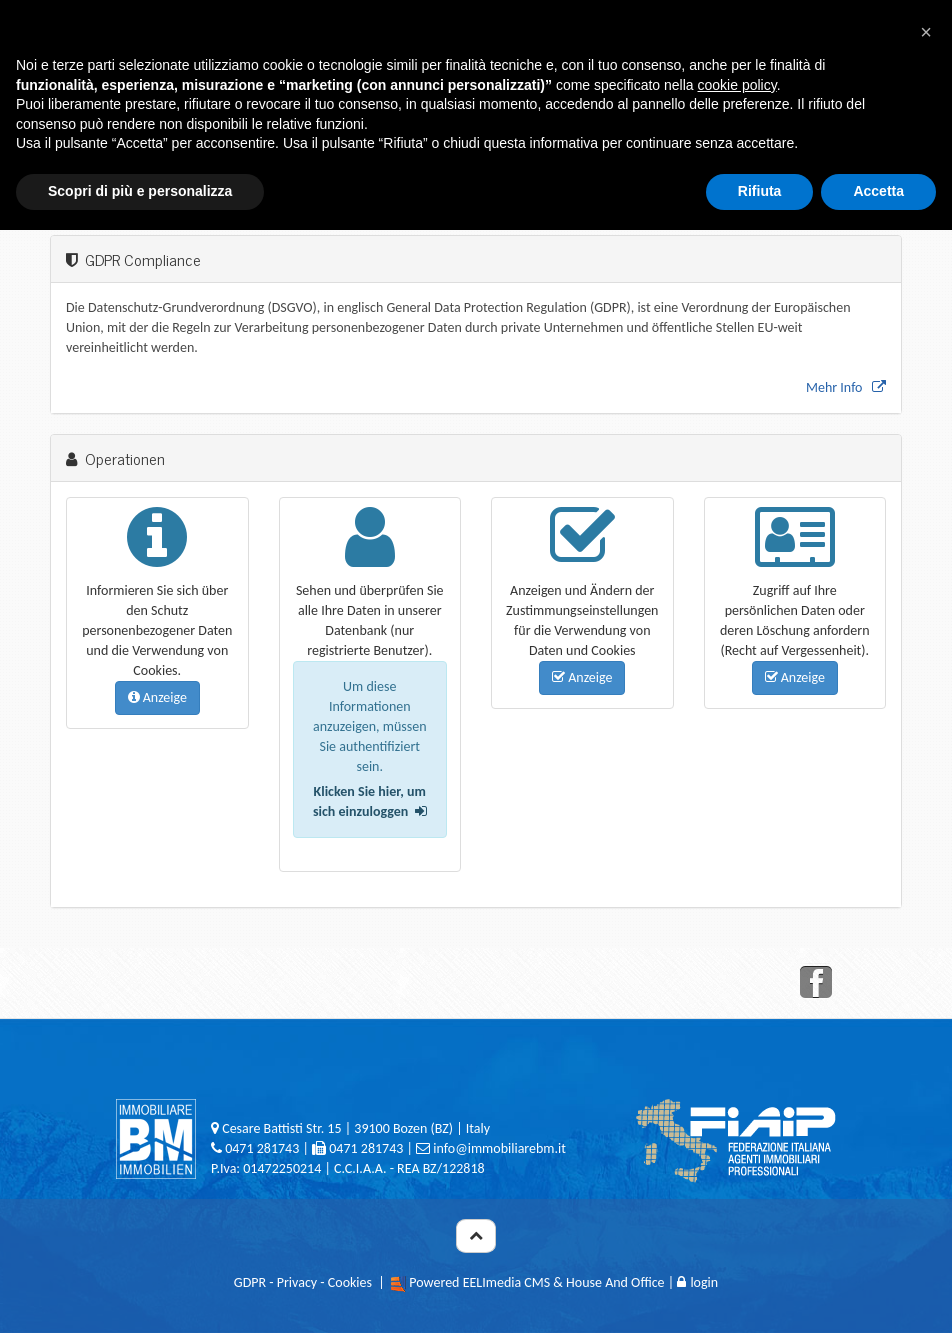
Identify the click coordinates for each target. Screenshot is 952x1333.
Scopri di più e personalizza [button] (140, 191)
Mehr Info (846, 387)
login (697, 1282)
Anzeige (157, 697)
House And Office (615, 1282)
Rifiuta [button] (760, 191)
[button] (926, 32)
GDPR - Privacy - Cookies (303, 1282)
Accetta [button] (878, 191)
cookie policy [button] (737, 85)
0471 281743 (262, 1148)
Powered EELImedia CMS (479, 1282)
